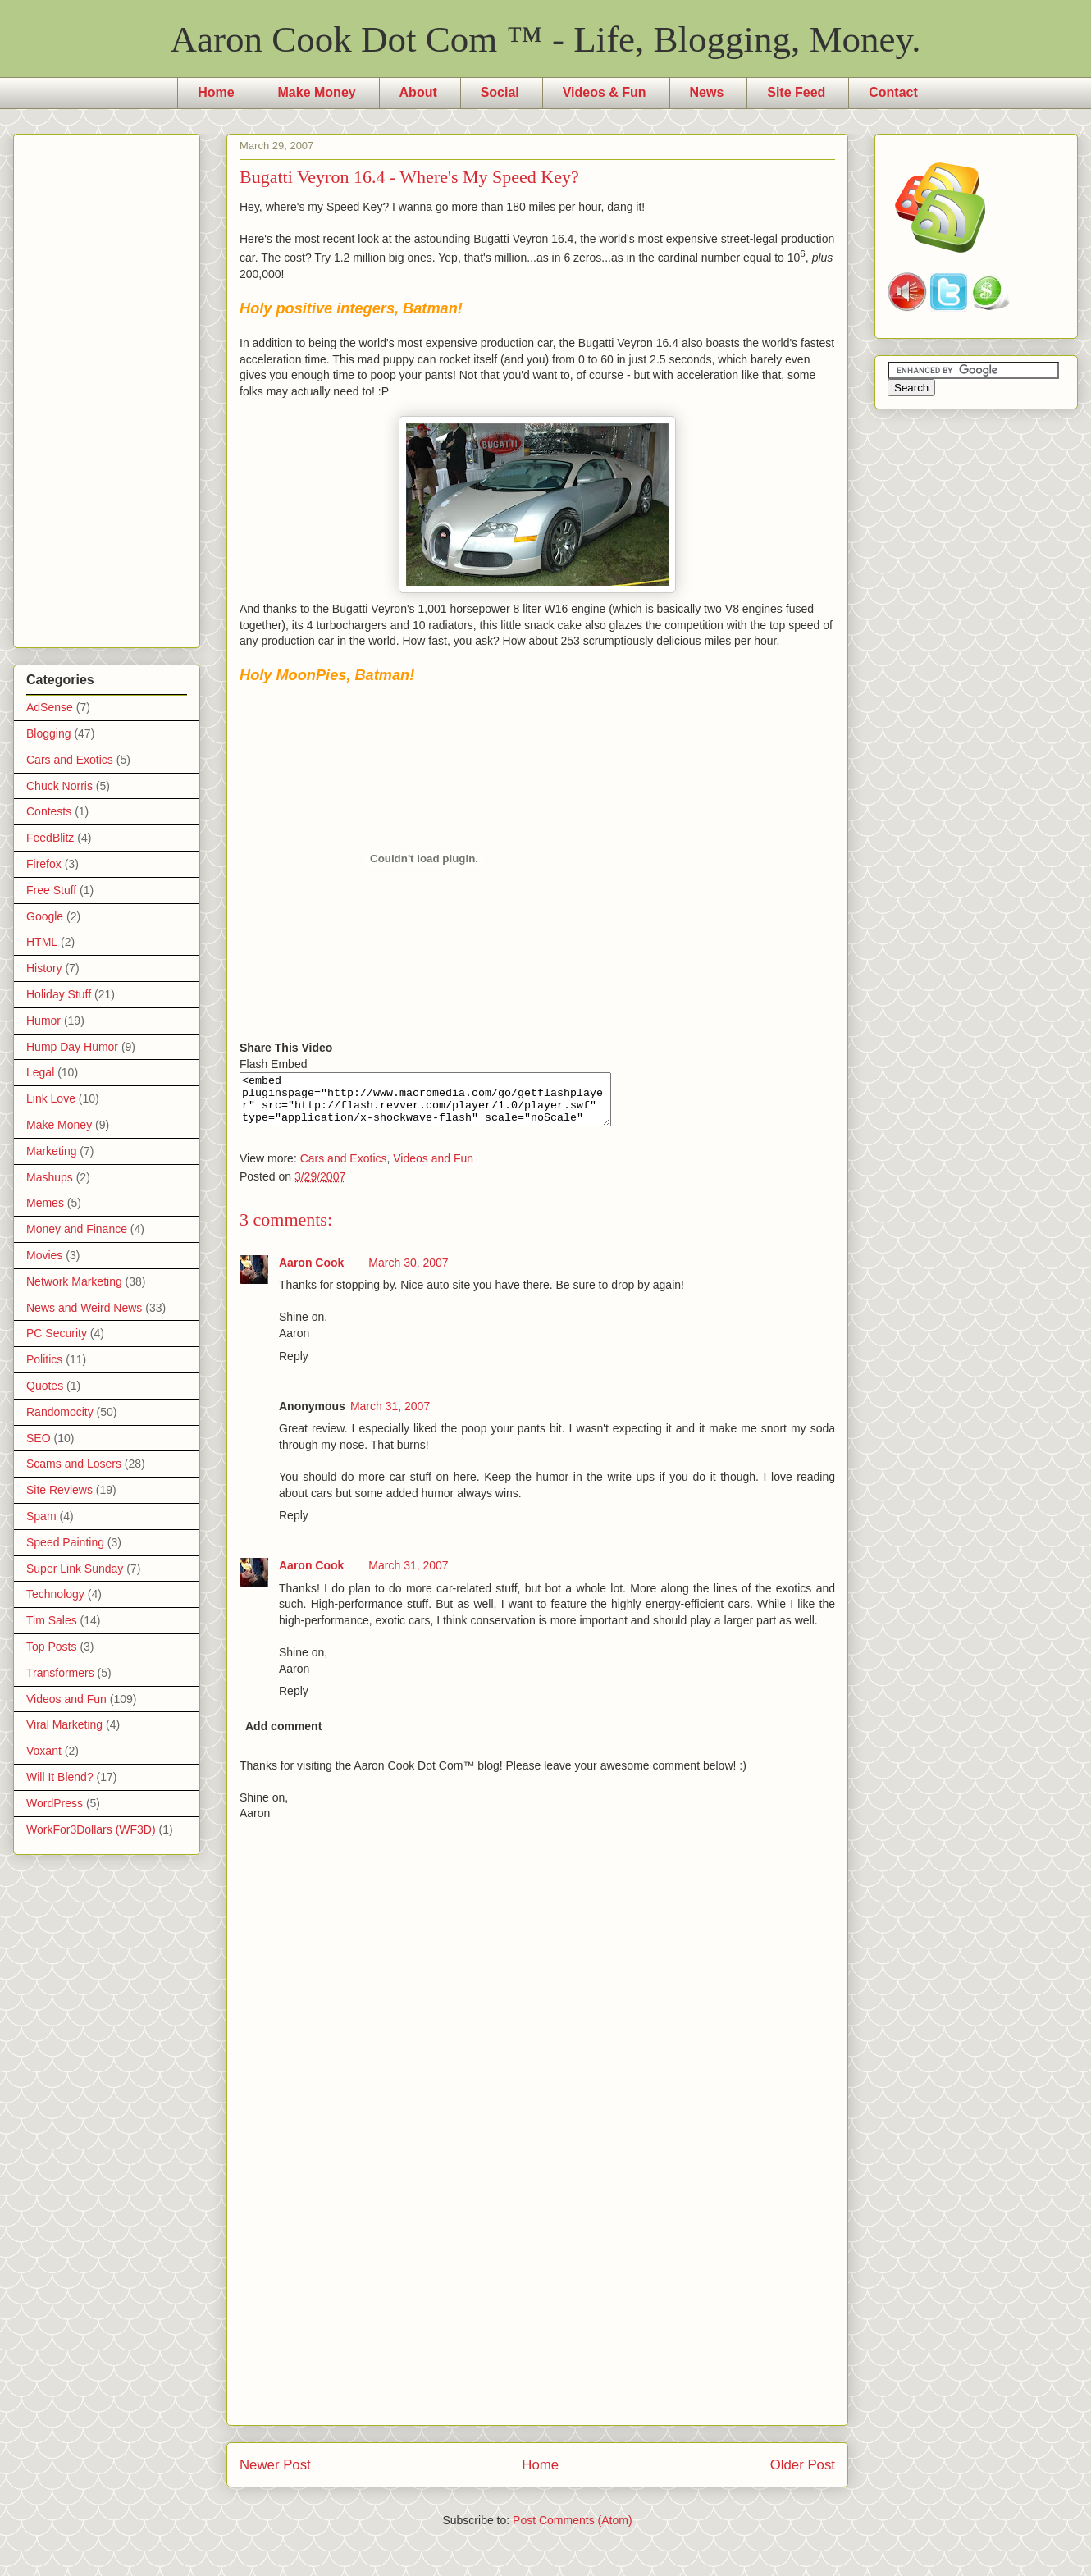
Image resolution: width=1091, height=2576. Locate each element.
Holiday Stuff (58, 994)
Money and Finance (76, 1228)
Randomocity (60, 1411)
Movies (44, 1255)
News (707, 92)
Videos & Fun (604, 92)
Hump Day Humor (72, 1046)
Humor (43, 1020)
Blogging (48, 733)
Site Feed (796, 92)
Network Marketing (74, 1281)
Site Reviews (59, 1489)
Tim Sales (51, 1620)
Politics (44, 1359)
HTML (41, 941)
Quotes (44, 1385)
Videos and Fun (433, 1168)
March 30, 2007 (408, 1272)
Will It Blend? (60, 1777)
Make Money (317, 92)
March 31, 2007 (390, 1416)
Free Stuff (51, 890)
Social (500, 92)
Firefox (44, 863)
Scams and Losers (73, 1463)
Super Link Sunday (74, 1568)
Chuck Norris (59, 785)
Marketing (51, 1151)
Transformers (60, 1672)
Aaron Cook (311, 1272)
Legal (40, 1072)
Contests (48, 811)
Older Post (802, 2474)
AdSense (49, 707)
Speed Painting (65, 1542)
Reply (293, 1365)
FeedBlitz (50, 837)
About (418, 92)
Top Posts (51, 1646)
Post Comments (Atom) (572, 2530)
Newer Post (275, 2474)
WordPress (54, 1803)
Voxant (44, 1750)
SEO (38, 1438)
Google (44, 916)
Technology (55, 1594)
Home (216, 92)
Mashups (49, 1177)
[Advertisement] (537, 2320)
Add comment (283, 1735)
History (44, 968)
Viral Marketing (64, 1724)
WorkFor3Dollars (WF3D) (91, 1829)
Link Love (50, 1098)
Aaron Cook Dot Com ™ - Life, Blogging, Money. (546, 39)
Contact (893, 92)
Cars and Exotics (343, 1168)
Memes (45, 1202)
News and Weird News (84, 1307)
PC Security (56, 1333)
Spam (41, 1516)
